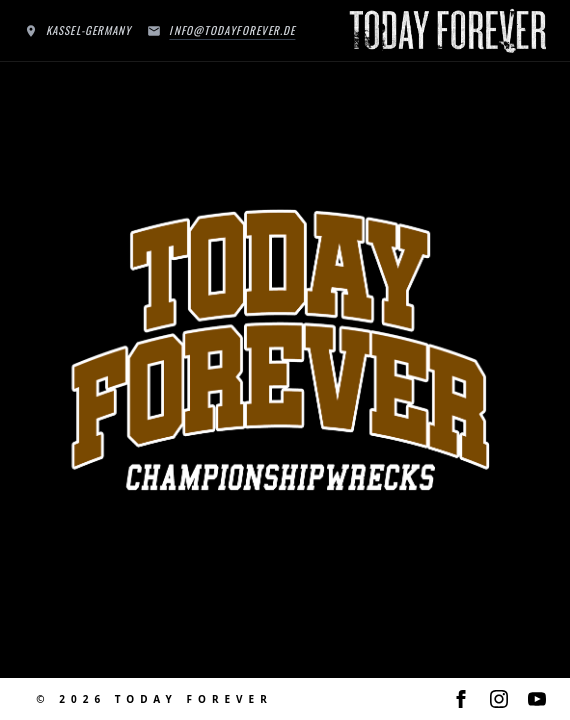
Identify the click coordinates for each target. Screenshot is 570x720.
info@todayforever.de (232, 30)
